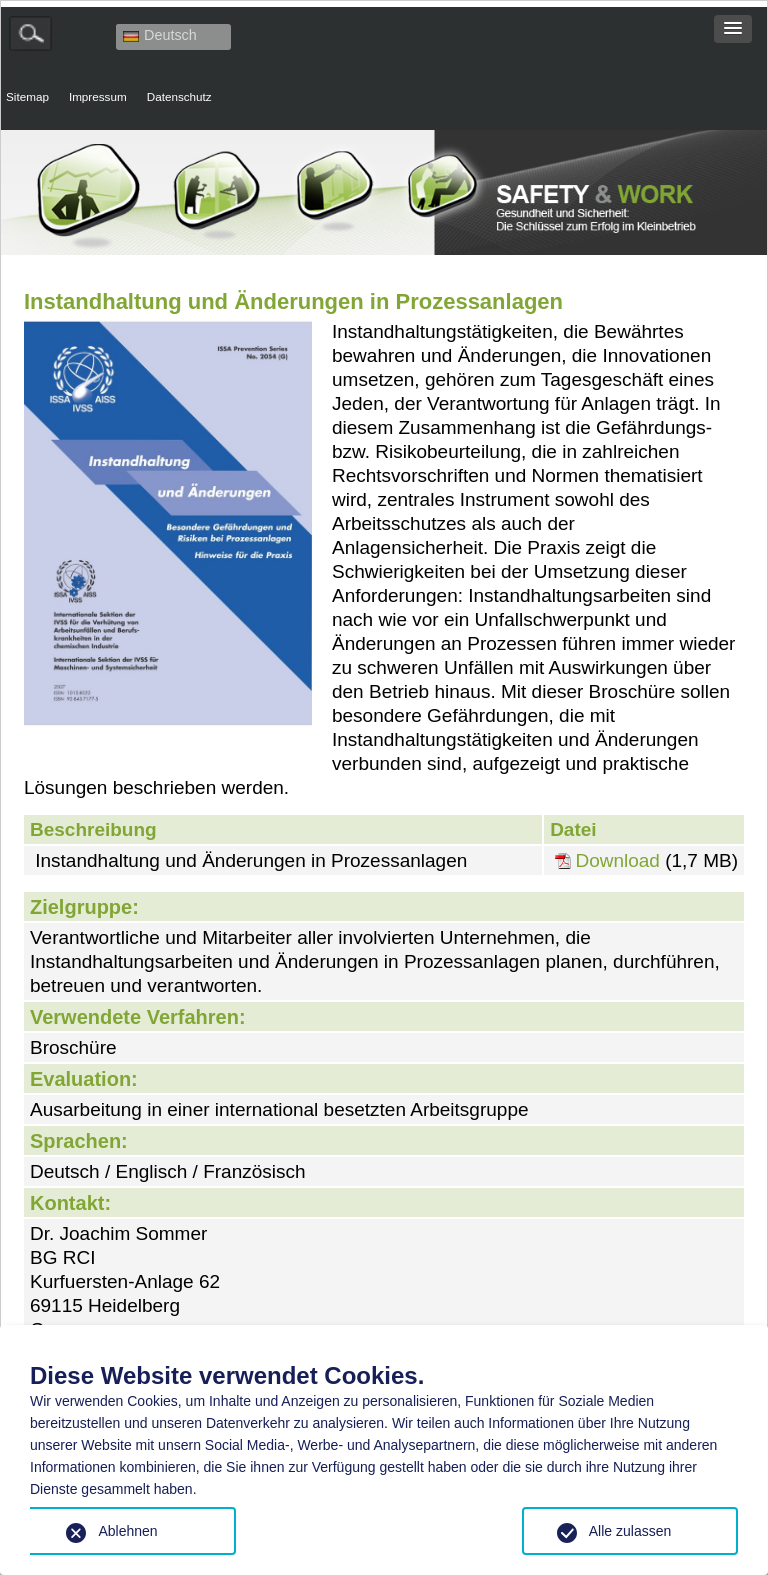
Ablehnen (127, 1531)
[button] (733, 29)
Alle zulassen (630, 1531)
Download (617, 861)
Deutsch (160, 35)
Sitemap (27, 96)
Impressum (98, 96)
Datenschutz (179, 96)
